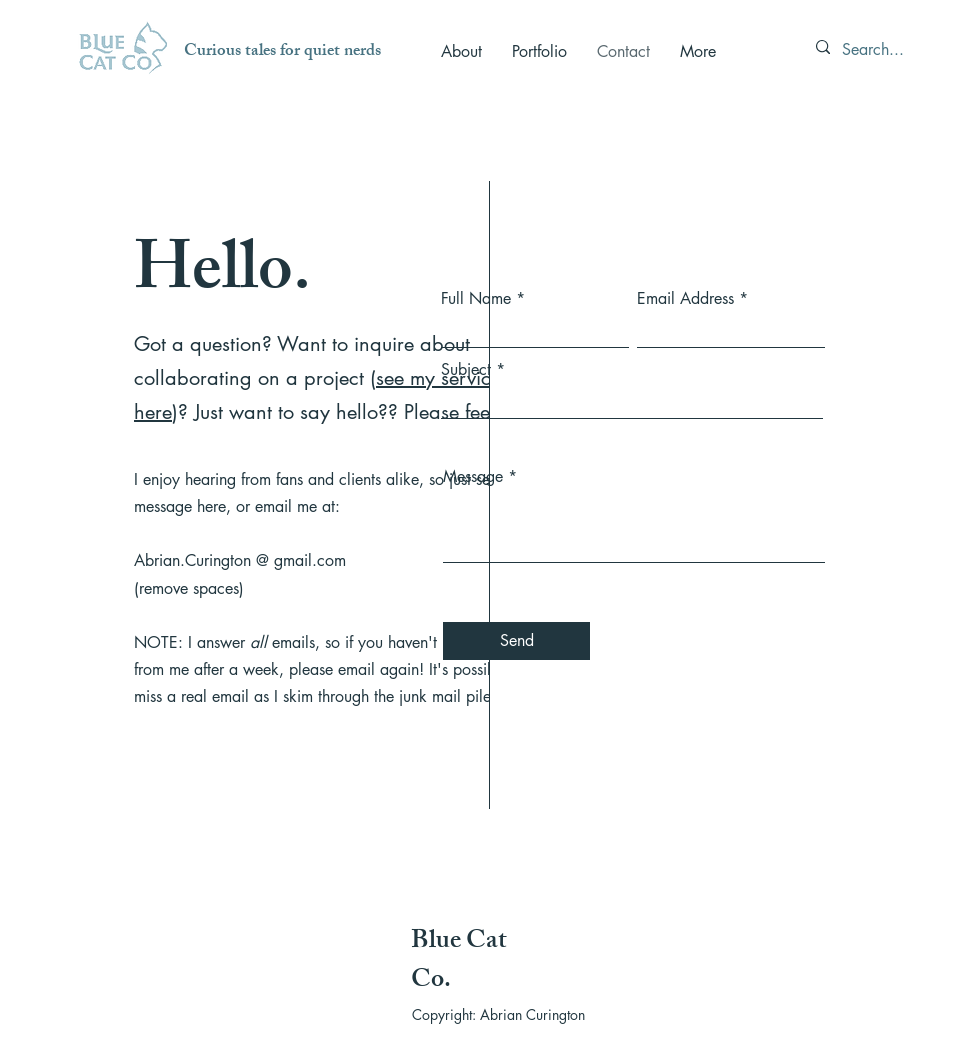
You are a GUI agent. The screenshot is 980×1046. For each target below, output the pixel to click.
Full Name (476, 299)
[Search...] (879, 49)
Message (473, 477)
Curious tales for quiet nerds (282, 52)
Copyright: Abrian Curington (498, 1014)
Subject (466, 370)
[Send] (516, 641)
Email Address (685, 299)
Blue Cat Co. (459, 962)
